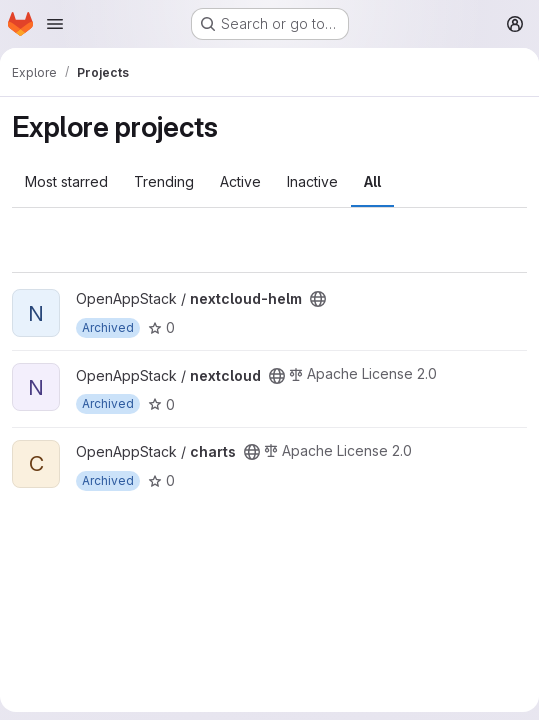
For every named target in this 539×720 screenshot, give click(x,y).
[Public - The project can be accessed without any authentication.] (318, 299)
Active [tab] (240, 181)
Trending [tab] (164, 181)
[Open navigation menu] (55, 24)
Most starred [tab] (66, 181)
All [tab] (372, 181)
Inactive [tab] (312, 181)
